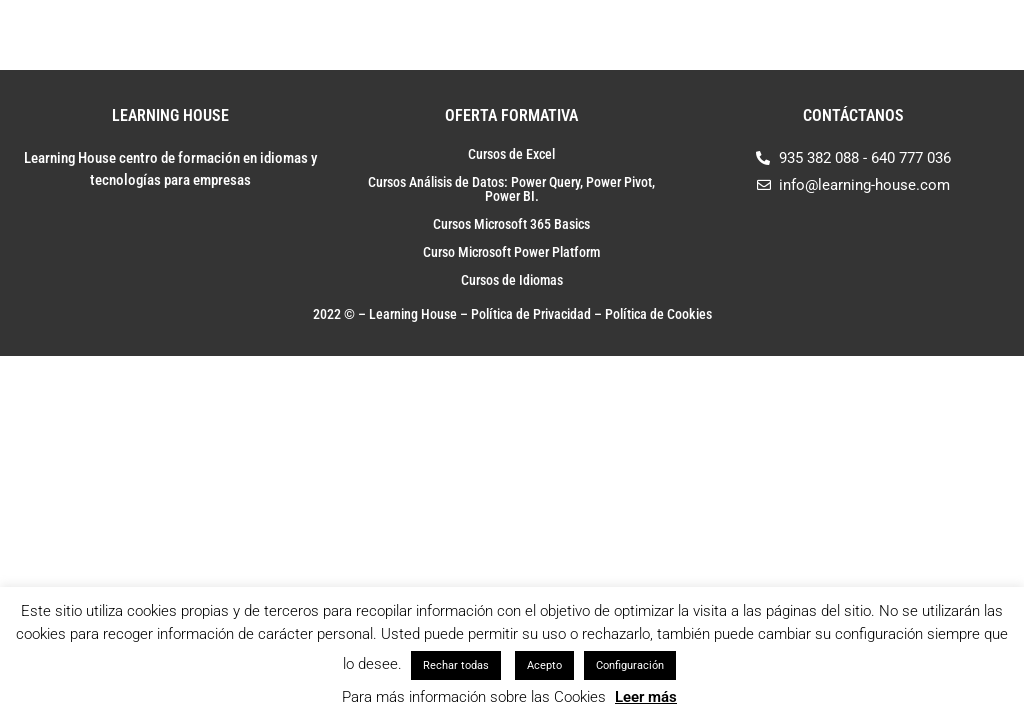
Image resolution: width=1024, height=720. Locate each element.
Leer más (646, 697)
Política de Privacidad (531, 314)
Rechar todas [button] (456, 665)
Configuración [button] (630, 665)
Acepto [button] (544, 665)
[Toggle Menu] (983, 35)
